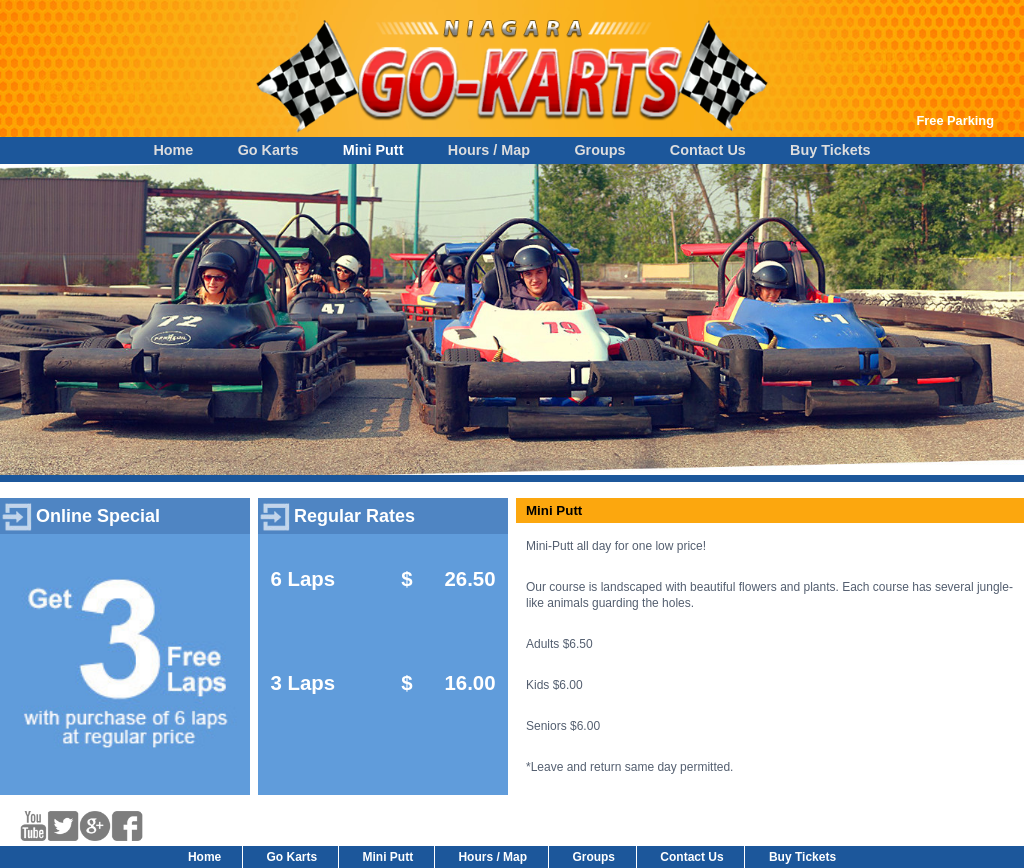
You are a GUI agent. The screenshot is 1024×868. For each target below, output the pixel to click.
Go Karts (268, 150)
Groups (599, 150)
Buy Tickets (830, 150)
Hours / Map (489, 150)
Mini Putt (373, 150)
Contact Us (708, 150)
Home (173, 150)
